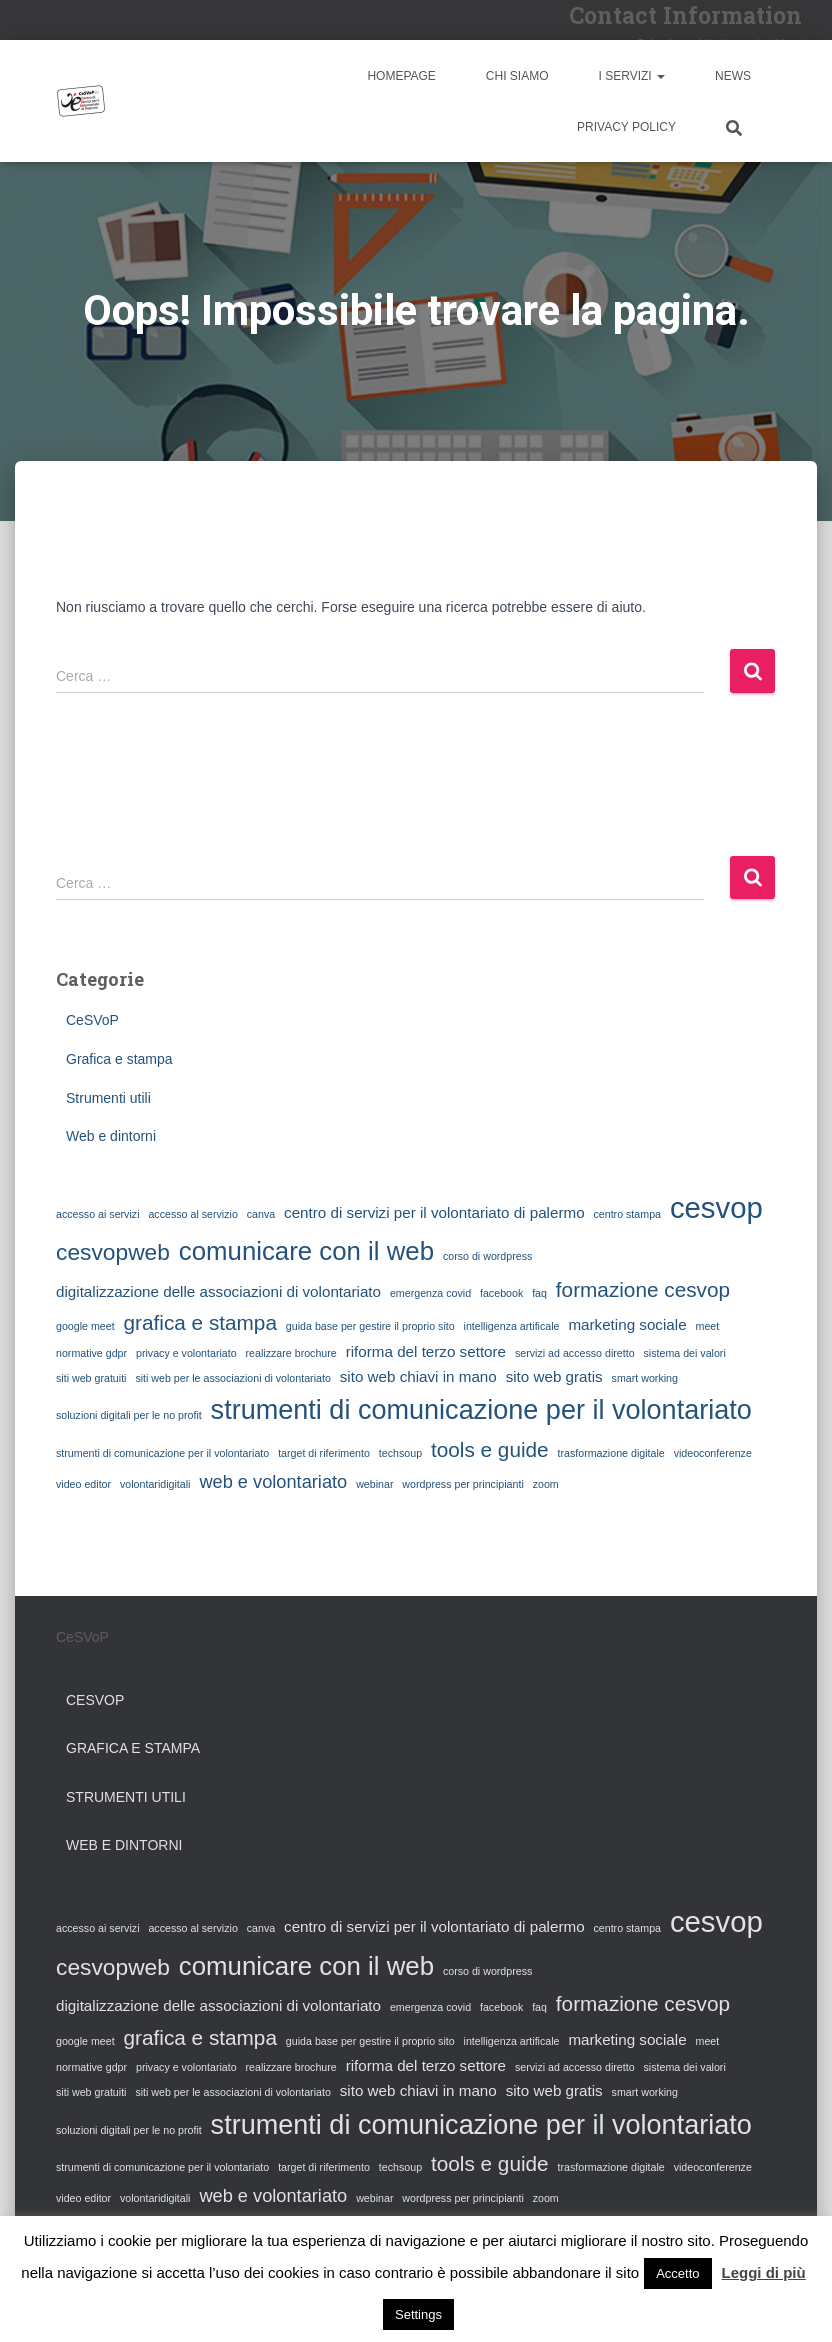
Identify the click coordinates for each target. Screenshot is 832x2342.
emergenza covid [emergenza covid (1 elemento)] (430, 1293)
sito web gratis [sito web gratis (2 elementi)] (554, 1376)
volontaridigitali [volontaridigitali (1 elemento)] (155, 1484)
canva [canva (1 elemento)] (261, 1214)
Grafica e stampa (119, 1059)
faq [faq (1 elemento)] (539, 1293)
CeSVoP (92, 1020)
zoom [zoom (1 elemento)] (546, 1484)
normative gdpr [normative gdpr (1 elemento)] (91, 1353)
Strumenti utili (108, 1098)
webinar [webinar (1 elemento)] (374, 1484)
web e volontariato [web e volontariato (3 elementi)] (273, 1481)
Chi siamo (517, 76)
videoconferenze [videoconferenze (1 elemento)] (713, 1453)
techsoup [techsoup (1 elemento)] (400, 1453)
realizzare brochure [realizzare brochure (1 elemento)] (291, 1353)
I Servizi (632, 76)
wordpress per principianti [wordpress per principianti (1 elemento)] (462, 1484)
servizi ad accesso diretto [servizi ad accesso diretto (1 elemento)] (575, 1353)
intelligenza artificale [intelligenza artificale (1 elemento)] (512, 1326)
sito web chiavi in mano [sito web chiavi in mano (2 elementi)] (418, 1376)
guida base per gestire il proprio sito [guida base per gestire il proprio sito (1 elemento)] (370, 1326)
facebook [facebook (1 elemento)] (501, 1293)
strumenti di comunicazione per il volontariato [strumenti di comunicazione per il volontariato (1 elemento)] (162, 1453)
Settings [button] (418, 2314)
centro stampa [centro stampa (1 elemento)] (627, 1214)
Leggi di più (764, 2272)
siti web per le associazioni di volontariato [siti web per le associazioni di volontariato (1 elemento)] (232, 1378)
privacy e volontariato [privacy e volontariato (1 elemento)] (186, 1353)
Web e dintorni (111, 1136)
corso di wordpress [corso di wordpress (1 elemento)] (487, 1256)
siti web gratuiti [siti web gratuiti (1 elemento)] (91, 1378)
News (733, 76)
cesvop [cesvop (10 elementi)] (716, 1207)
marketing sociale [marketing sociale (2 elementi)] (627, 1324)
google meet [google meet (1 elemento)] (85, 1326)
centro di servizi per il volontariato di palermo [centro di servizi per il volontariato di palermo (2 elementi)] (434, 1212)
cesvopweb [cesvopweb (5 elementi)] (113, 1252)
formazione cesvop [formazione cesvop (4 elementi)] (643, 1289)
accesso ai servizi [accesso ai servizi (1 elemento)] (98, 1214)
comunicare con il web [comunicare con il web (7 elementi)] (306, 1251)
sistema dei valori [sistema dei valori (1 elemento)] (684, 1353)
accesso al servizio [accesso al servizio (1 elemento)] (192, 1214)
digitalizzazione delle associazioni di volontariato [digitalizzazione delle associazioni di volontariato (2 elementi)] (218, 1291)
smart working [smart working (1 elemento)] (645, 1378)
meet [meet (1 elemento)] (708, 1326)
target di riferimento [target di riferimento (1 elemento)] (324, 1453)
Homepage (401, 76)
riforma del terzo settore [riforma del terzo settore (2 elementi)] (426, 1351)
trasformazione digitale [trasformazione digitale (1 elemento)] (611, 1453)
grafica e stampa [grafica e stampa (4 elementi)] (200, 1322)
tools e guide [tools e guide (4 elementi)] (490, 1449)
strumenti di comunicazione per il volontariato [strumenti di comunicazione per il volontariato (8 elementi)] (481, 1410)
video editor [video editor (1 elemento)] (83, 1484)
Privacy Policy (626, 127)
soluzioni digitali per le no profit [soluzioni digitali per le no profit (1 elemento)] (129, 1415)
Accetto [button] (677, 2273)
